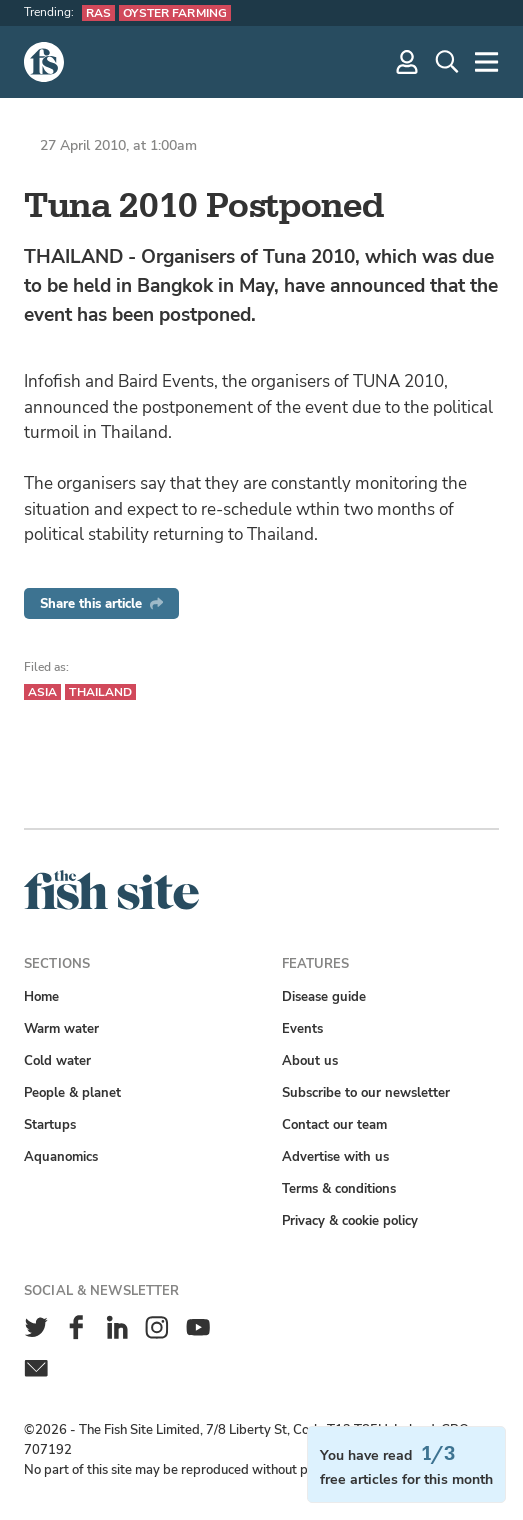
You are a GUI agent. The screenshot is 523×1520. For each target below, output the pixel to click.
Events (302, 1028)
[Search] (447, 62)
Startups (50, 1124)
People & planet (72, 1092)
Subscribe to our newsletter (366, 1092)
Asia (42, 692)
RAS (98, 13)
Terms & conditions (339, 1188)
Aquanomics (61, 1156)
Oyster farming (175, 13)
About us (310, 1060)
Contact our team (334, 1124)
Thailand (100, 692)
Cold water (57, 1060)
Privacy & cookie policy (350, 1220)
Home (41, 996)
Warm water (61, 1028)
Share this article (101, 603)
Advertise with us (335, 1156)
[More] (487, 62)
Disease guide (324, 996)
